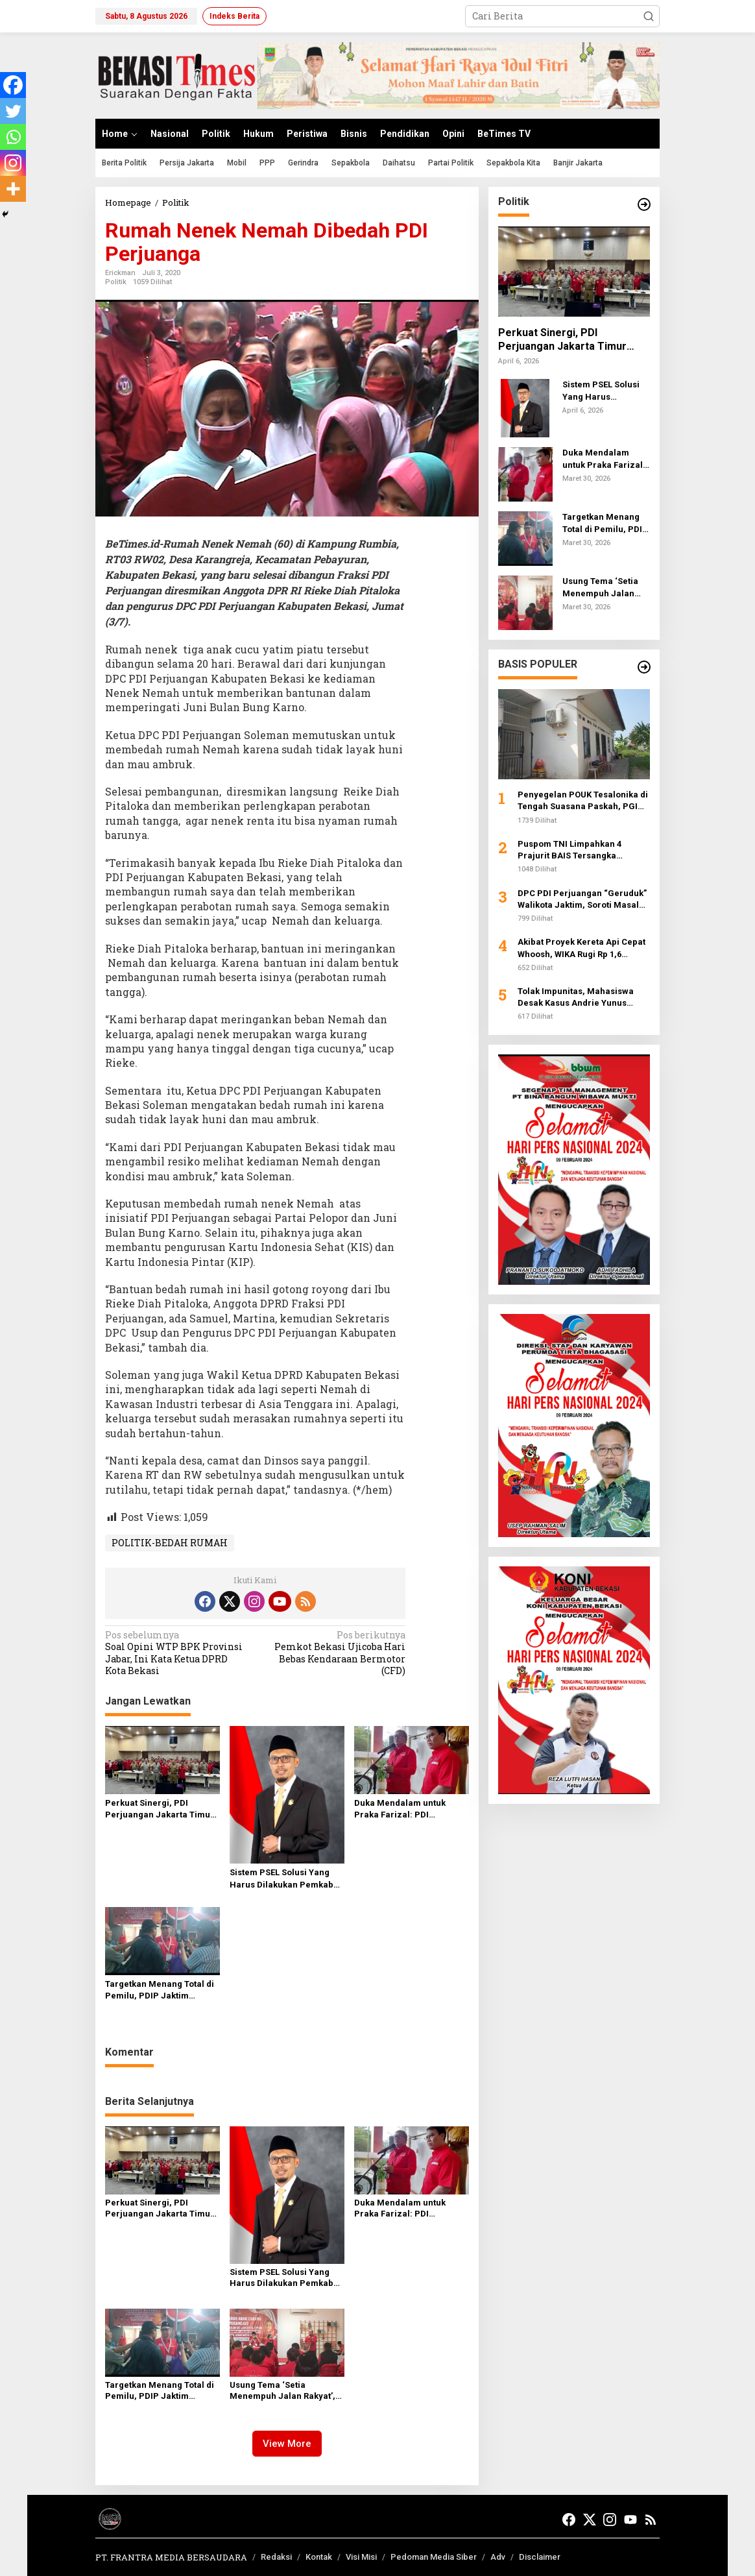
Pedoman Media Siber (433, 2557)
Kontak (319, 2557)
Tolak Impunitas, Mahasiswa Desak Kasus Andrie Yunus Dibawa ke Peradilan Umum (576, 997)
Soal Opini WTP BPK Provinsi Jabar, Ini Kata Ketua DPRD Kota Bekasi (177, 1653)
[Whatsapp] (13, 137)
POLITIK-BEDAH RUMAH (170, 1543)
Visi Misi (361, 2557)
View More (287, 2443)
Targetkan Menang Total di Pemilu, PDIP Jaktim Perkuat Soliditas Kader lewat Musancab (159, 1990)
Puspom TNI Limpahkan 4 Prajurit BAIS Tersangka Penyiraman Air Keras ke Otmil (580, 850)
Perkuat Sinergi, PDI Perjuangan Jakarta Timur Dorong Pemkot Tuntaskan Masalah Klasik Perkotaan (159, 1809)
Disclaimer (539, 2557)
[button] (649, 16)
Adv (497, 2557)
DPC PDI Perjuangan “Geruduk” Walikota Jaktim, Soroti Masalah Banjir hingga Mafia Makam (583, 899)
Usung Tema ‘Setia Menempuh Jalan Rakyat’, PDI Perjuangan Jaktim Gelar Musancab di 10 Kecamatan (282, 2391)
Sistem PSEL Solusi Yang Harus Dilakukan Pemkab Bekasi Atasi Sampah (281, 1878)
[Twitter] (13, 111)
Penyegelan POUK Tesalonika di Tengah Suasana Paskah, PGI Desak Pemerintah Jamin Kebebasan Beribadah (583, 801)
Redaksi (276, 2557)
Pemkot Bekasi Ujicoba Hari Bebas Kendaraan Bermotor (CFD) (333, 1653)
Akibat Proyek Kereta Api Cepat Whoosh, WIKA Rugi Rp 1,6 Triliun (581, 948)
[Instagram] (13, 163)
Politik (115, 282)
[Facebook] (13, 85)
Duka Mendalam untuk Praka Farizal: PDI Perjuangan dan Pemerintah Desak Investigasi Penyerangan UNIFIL (405, 1809)
